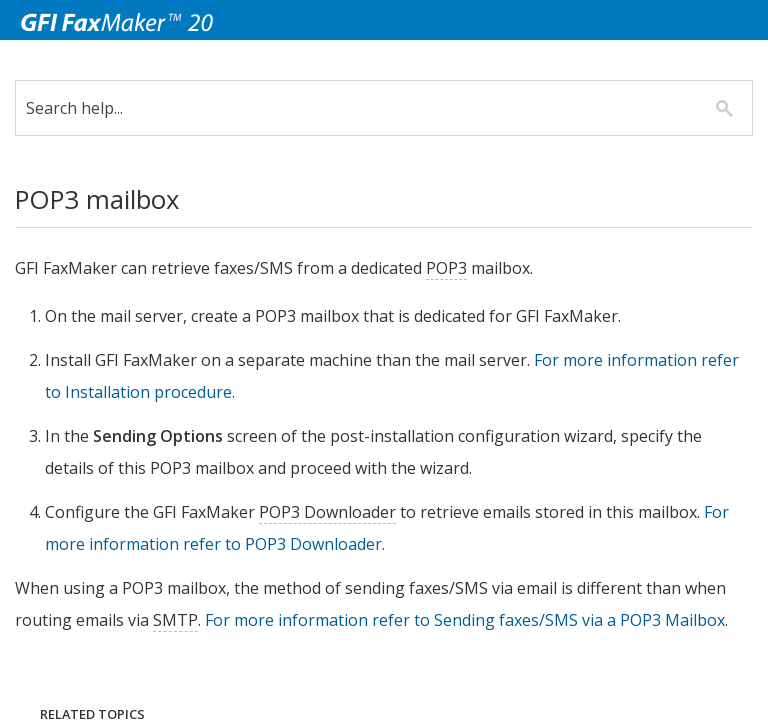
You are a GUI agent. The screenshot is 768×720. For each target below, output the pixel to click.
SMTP (235, 620)
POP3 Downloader (342, 512)
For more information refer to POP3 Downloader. (244, 544)
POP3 (461, 268)
